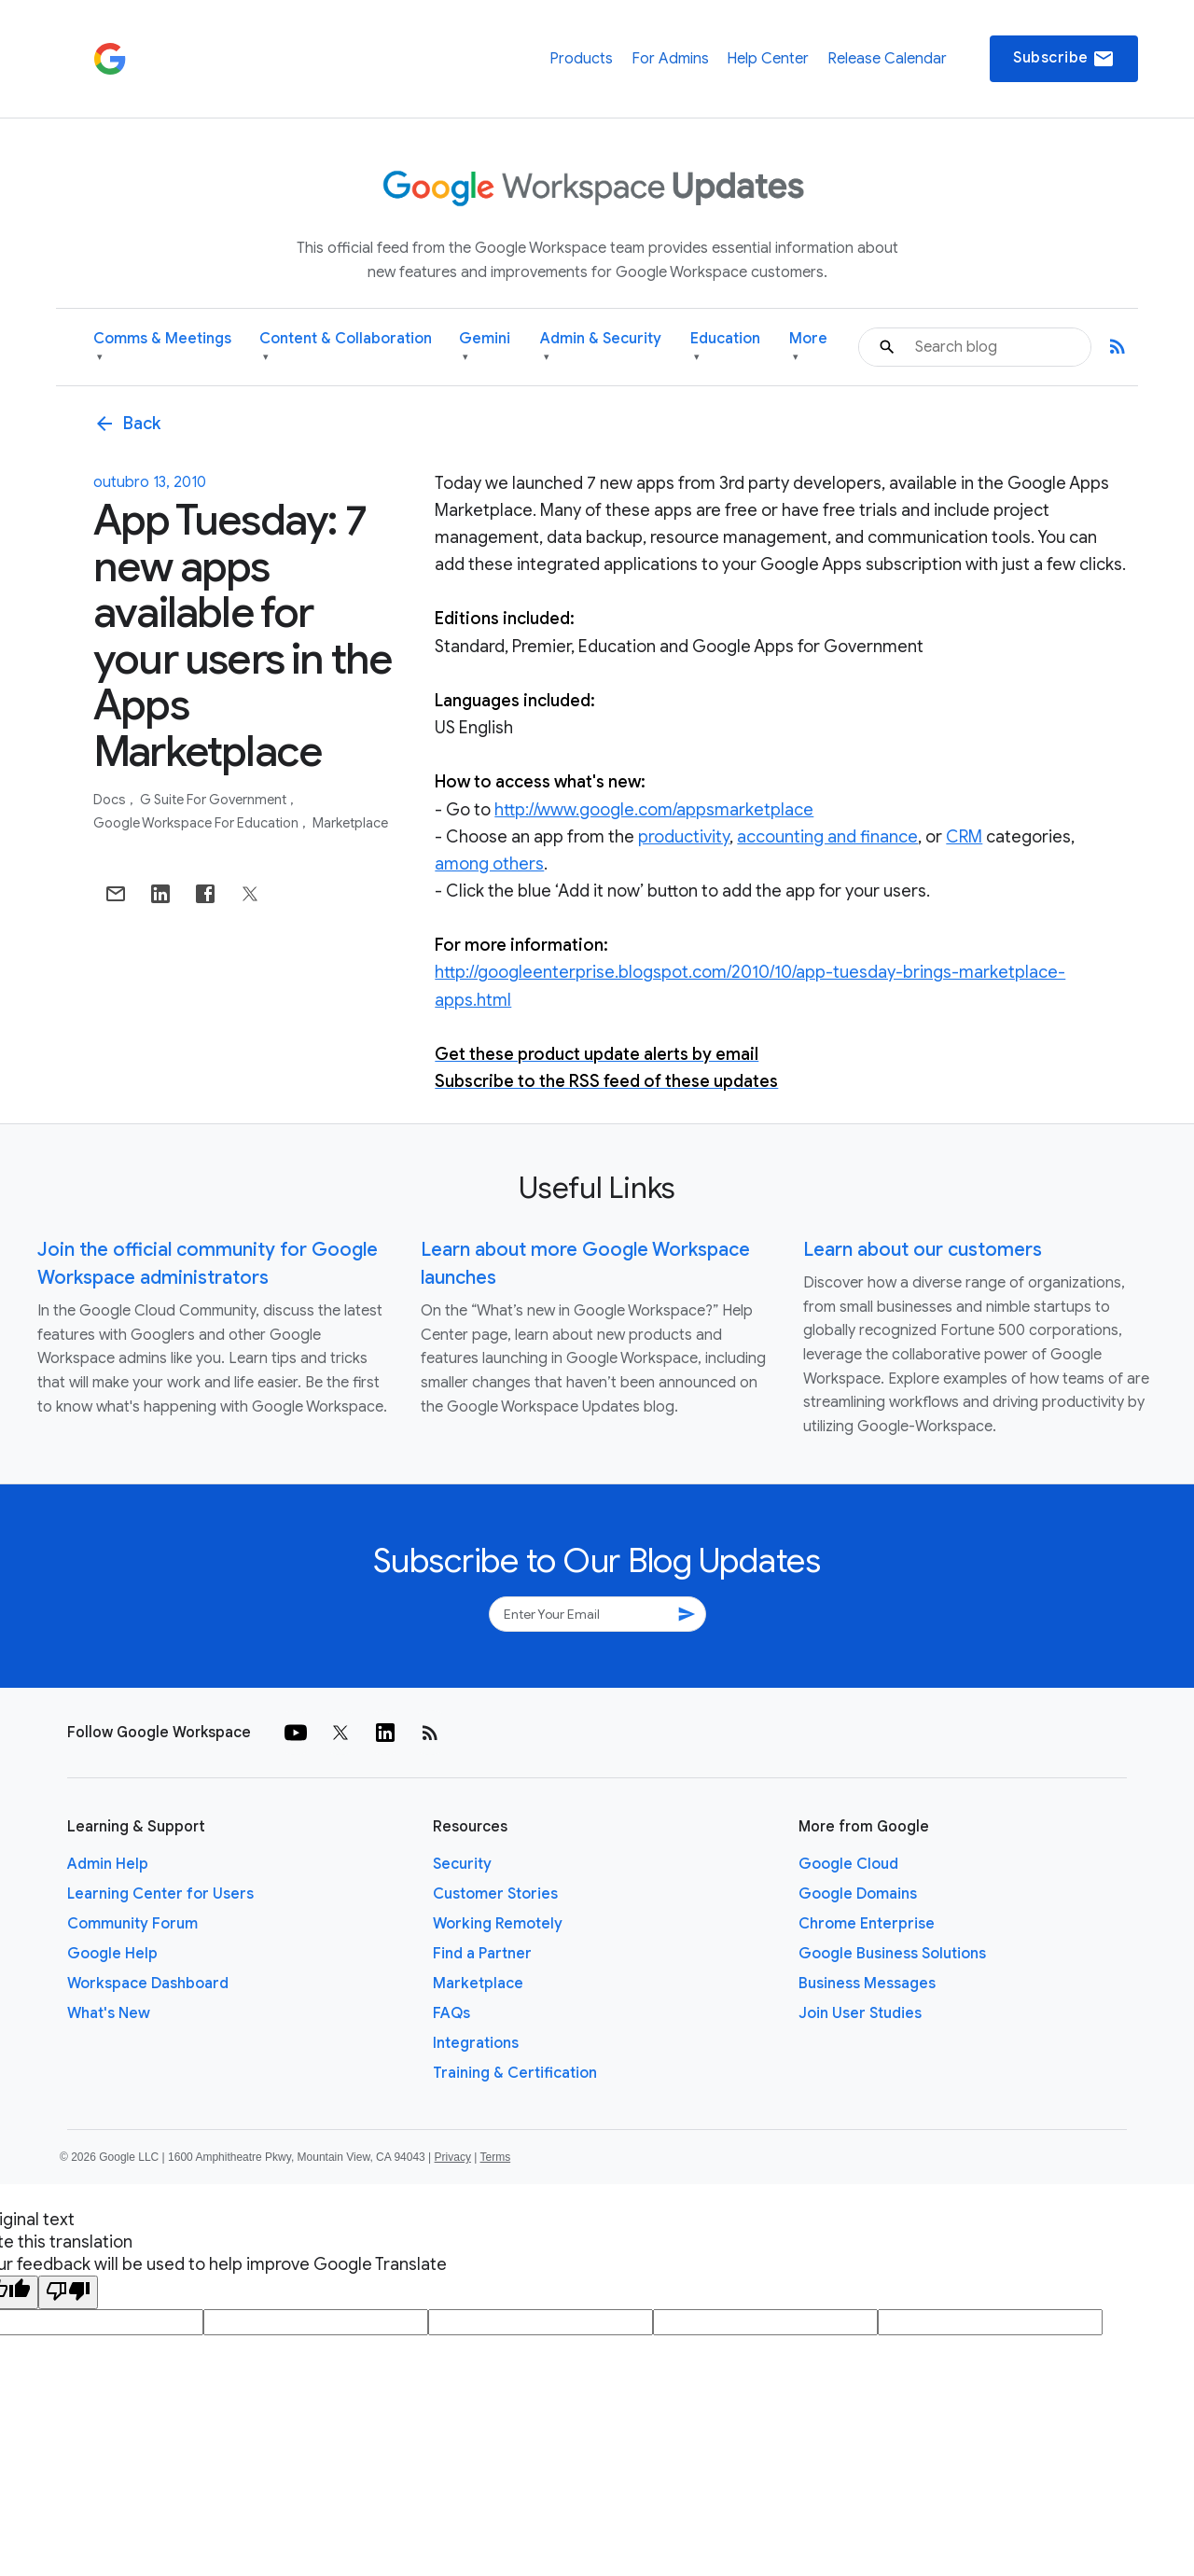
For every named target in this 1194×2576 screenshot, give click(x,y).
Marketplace (350, 823)
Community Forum (132, 1924)
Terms (494, 2157)
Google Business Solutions (892, 1953)
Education (725, 347)
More (808, 347)
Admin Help (107, 1864)
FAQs (451, 2013)
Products (581, 58)
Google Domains (857, 1894)
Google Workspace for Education (197, 823)
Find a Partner (482, 1953)
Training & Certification (515, 2073)
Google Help (112, 1953)
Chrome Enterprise (866, 1924)
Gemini (484, 347)
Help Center (768, 58)
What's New (108, 2013)
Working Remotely (497, 1924)
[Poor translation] (68, 2292)
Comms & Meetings (162, 347)
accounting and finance (827, 837)
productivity (683, 837)
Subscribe (1064, 59)
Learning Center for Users (160, 1894)
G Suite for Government (214, 799)
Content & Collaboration (345, 347)
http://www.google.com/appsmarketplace (653, 810)
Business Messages (867, 1983)
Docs (111, 799)
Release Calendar (887, 58)
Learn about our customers (922, 1249)
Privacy (453, 2157)
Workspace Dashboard (148, 1983)
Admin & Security (600, 347)
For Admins (670, 58)
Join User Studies (860, 2013)
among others (489, 864)
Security (462, 1864)
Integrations (476, 2043)
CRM (964, 837)
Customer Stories (495, 1894)
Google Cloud (848, 1864)
